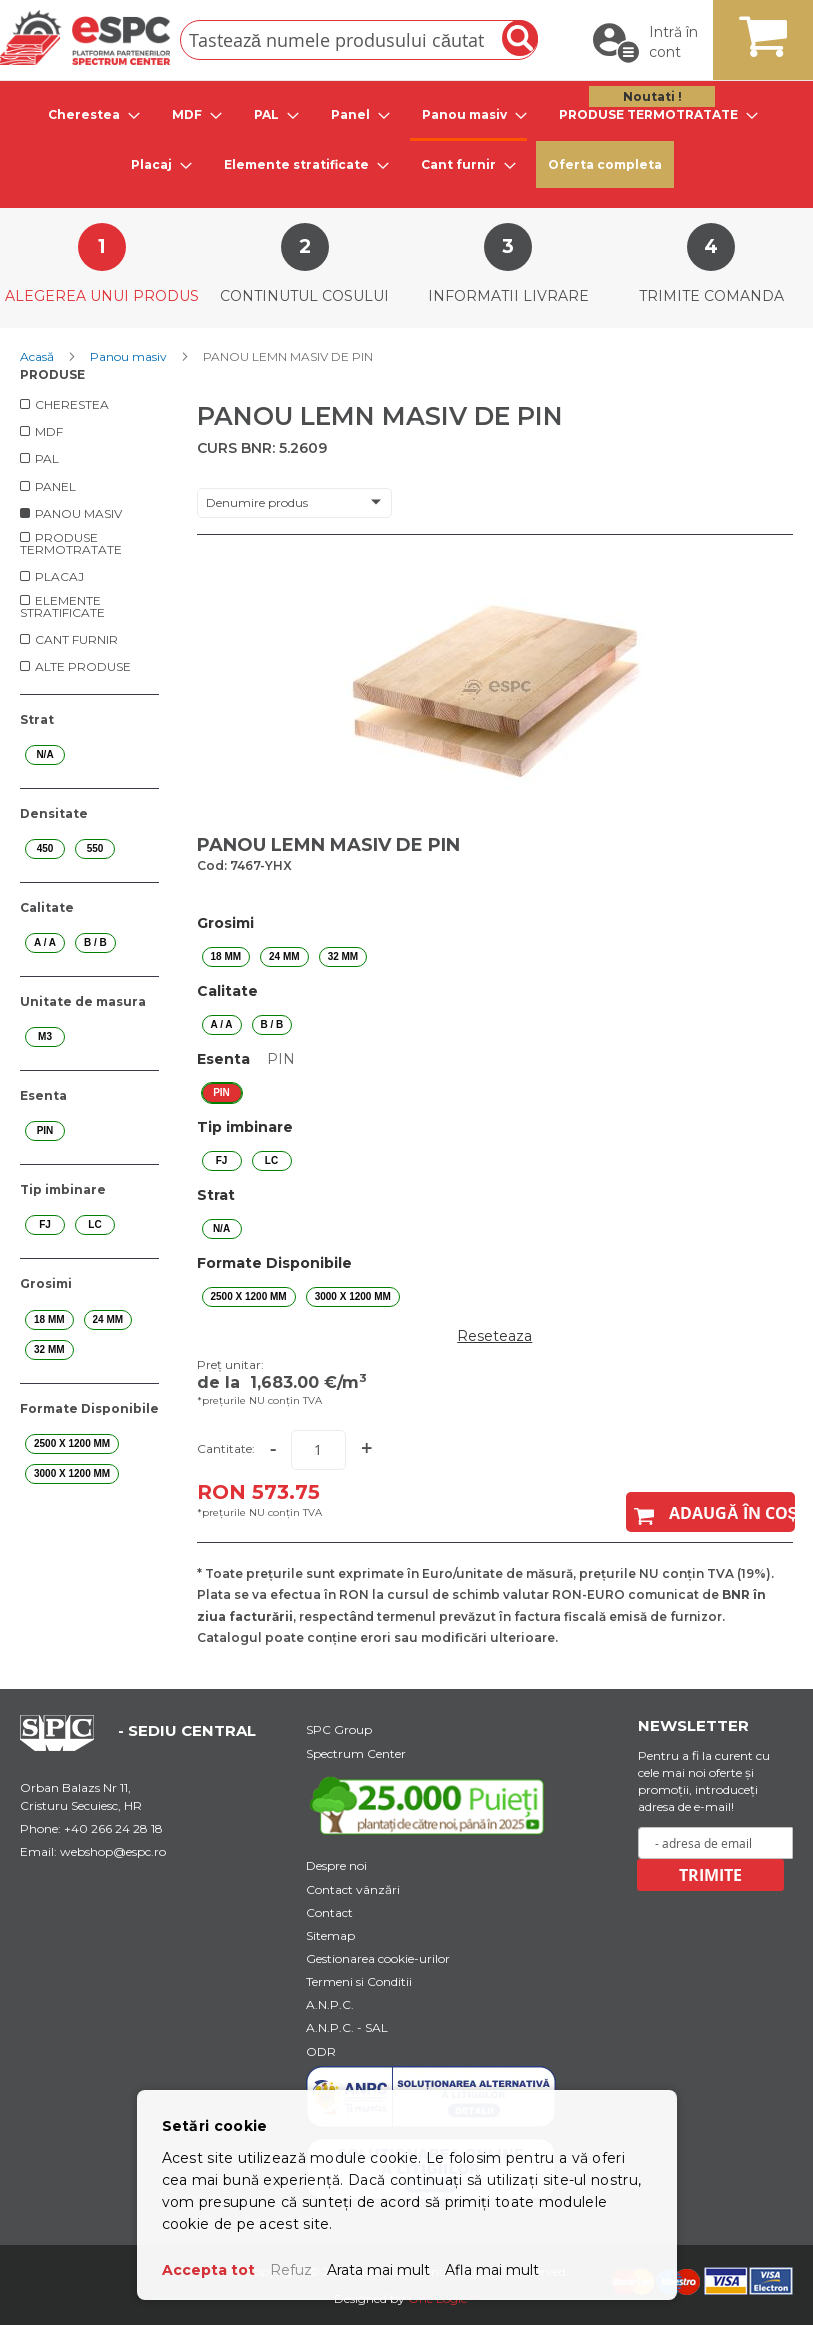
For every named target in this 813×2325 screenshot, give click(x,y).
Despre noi (336, 1865)
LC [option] (271, 1160)
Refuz (291, 2270)
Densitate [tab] (54, 813)
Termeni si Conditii (359, 1981)
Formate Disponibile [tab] (89, 1408)
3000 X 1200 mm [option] (353, 1296)
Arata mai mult (378, 2270)
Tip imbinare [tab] (63, 1189)
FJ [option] (222, 1160)
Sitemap (330, 1935)
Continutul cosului (304, 296)
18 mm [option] (226, 956)
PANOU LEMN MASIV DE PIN (328, 845)
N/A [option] (221, 1228)
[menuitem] (88, 114)
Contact (329, 1912)
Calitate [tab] (47, 907)
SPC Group (339, 1729)
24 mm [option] (284, 956)
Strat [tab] (37, 719)
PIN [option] (221, 1092)
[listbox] (495, 957)
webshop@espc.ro (113, 1851)
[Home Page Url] (67, 1746)
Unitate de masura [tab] (83, 1001)
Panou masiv (130, 356)
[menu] (406, 139)
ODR (321, 2051)
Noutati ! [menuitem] (652, 96)
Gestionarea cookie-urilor (378, 1958)
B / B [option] (272, 1024)
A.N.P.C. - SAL (347, 2027)
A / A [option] (222, 1024)
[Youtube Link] (431, 1805)
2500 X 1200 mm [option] (249, 1296)
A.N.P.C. (330, 2004)
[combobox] (359, 40)
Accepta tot (208, 2270)
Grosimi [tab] (46, 1283)
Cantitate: (226, 1448)
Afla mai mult (492, 2270)
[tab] (88, 114)
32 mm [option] (343, 956)
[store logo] (85, 37)
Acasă (38, 356)
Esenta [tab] (43, 1095)
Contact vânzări (353, 1889)
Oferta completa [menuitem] (605, 164)
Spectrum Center (356, 1753)
